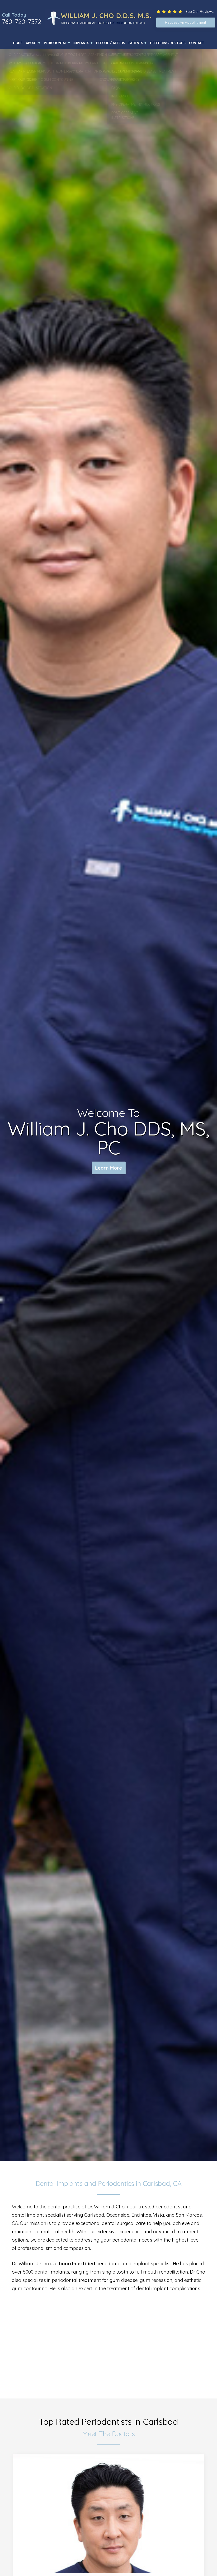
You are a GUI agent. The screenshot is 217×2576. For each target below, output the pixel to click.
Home (18, 43)
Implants (81, 43)
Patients (135, 43)
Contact (196, 43)
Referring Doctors (168, 43)
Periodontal (55, 43)
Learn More (108, 1168)
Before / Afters (110, 43)
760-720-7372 (21, 22)
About (31, 43)
